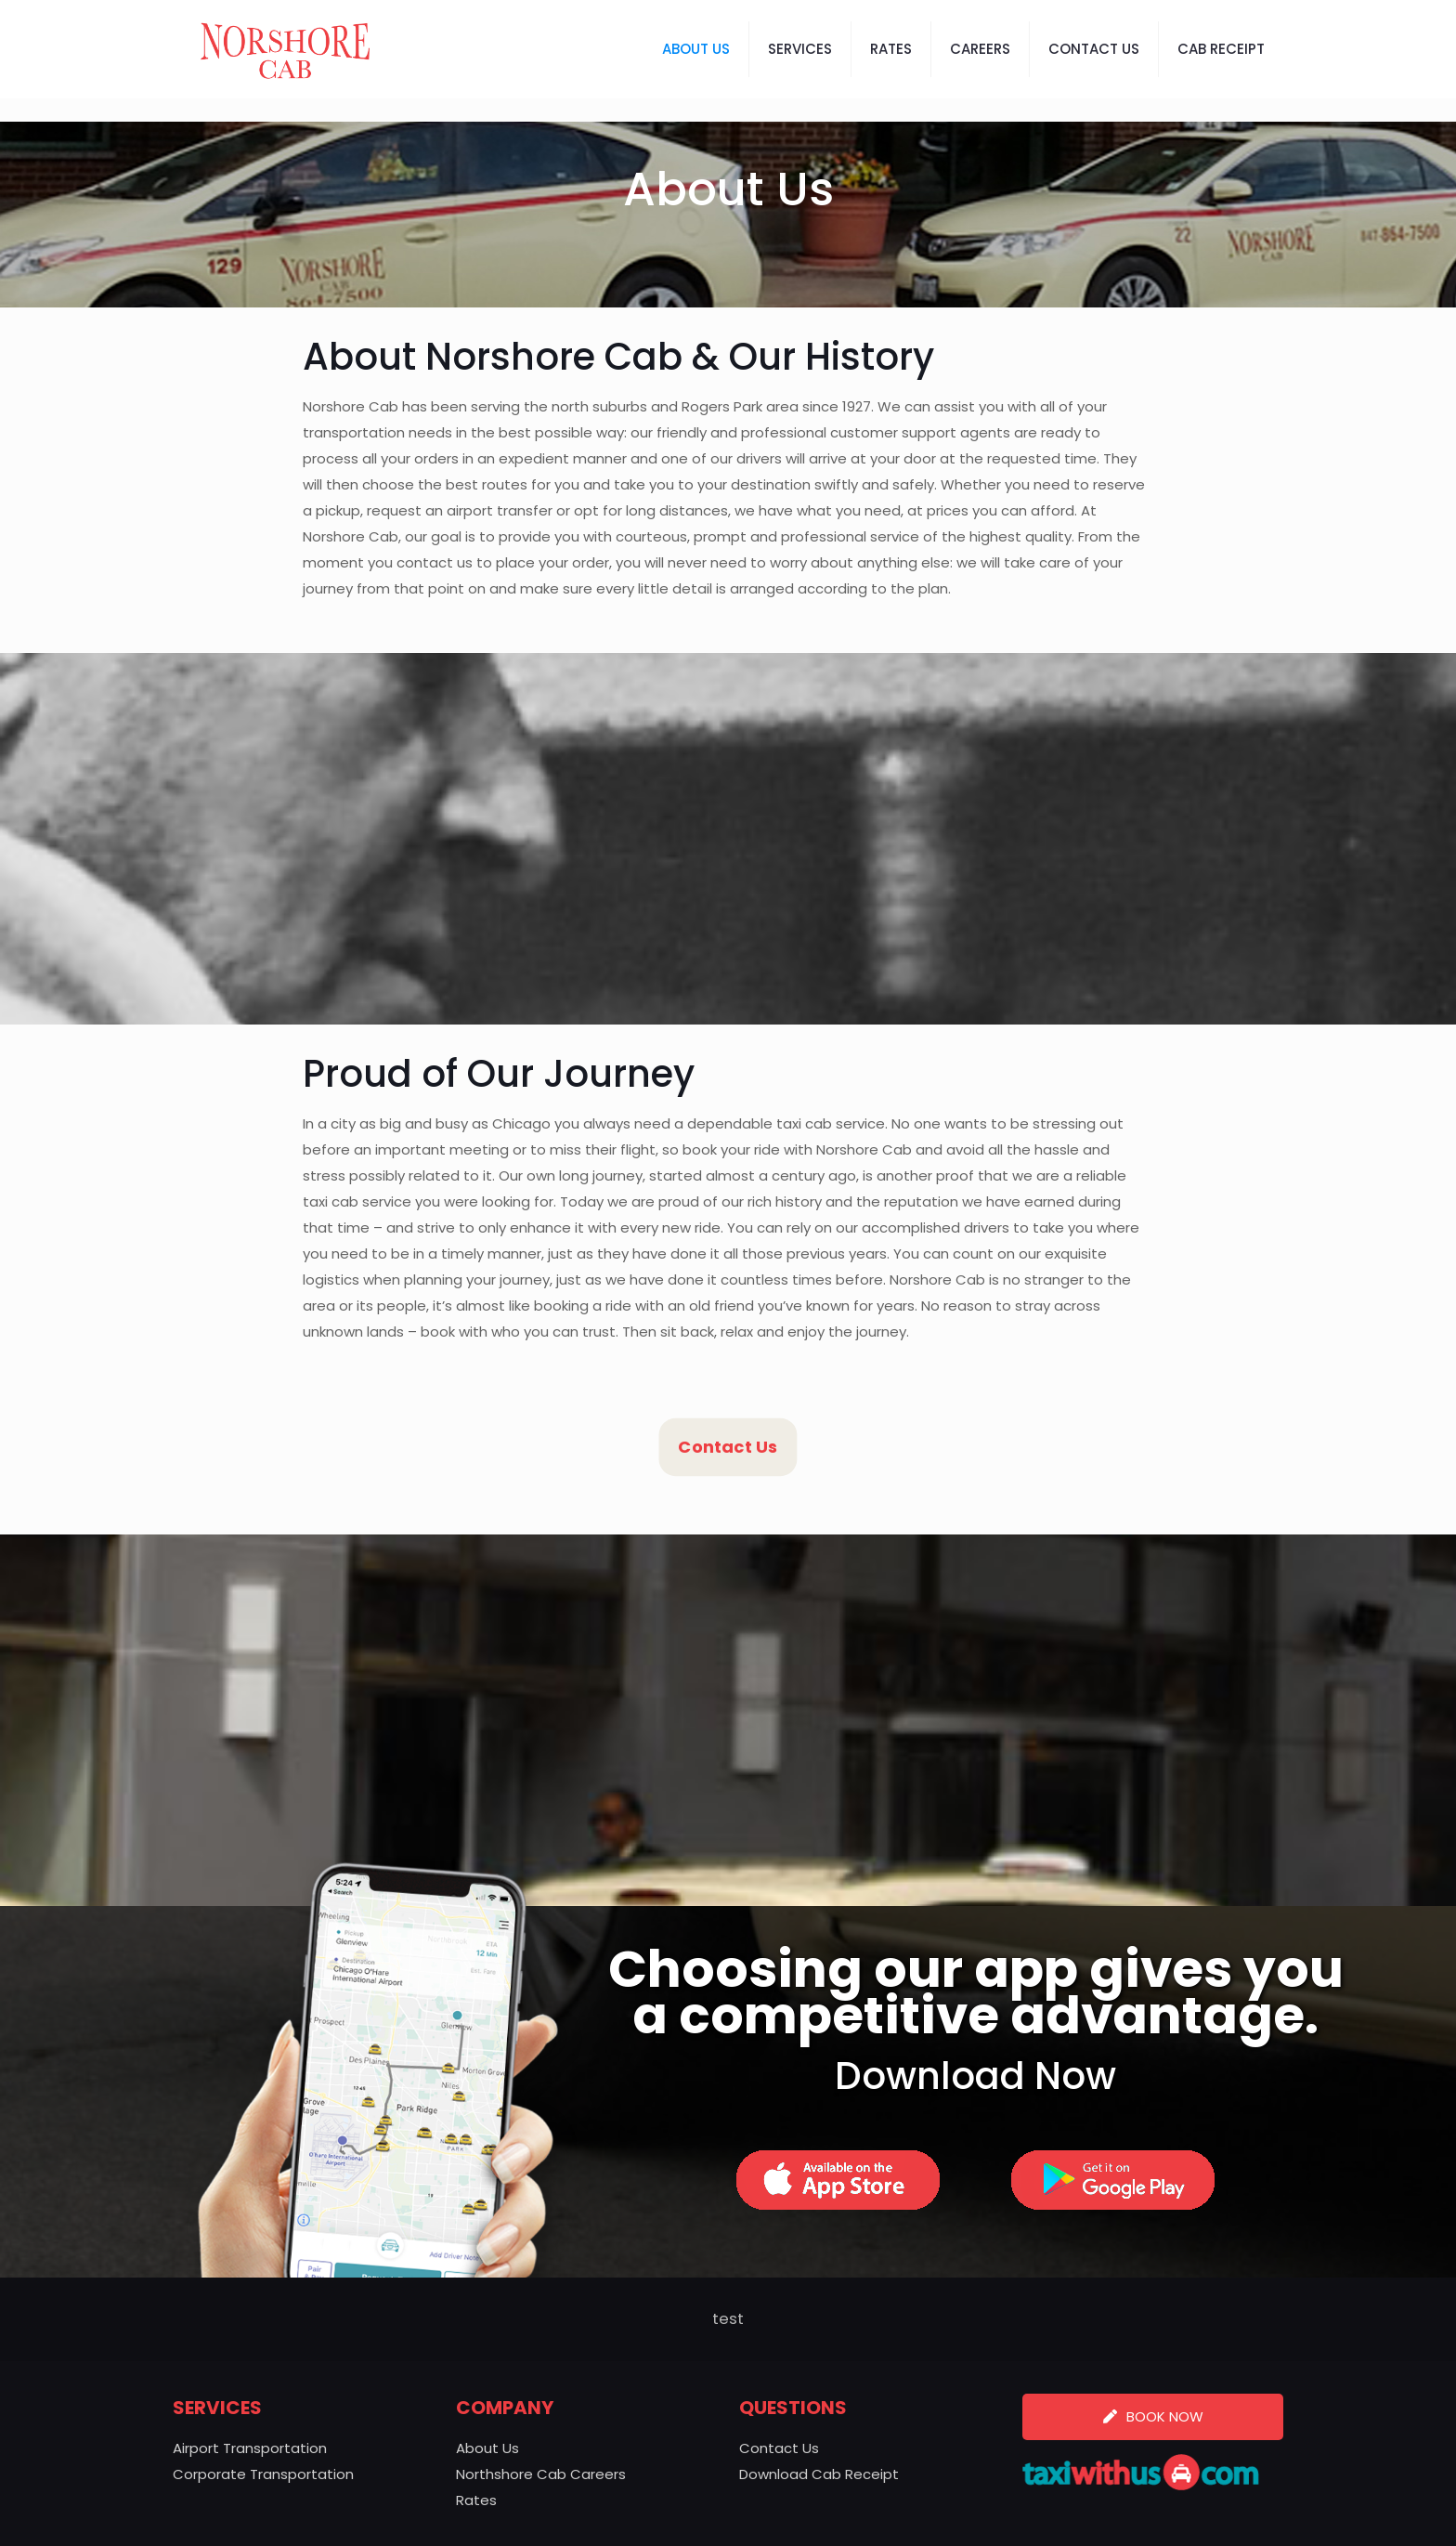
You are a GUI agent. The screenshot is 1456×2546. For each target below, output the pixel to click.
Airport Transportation (250, 2448)
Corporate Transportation (263, 2474)
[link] (838, 2180)
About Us (487, 2448)
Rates (476, 2500)
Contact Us (779, 2448)
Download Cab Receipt (819, 2474)
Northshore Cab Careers (541, 2474)
